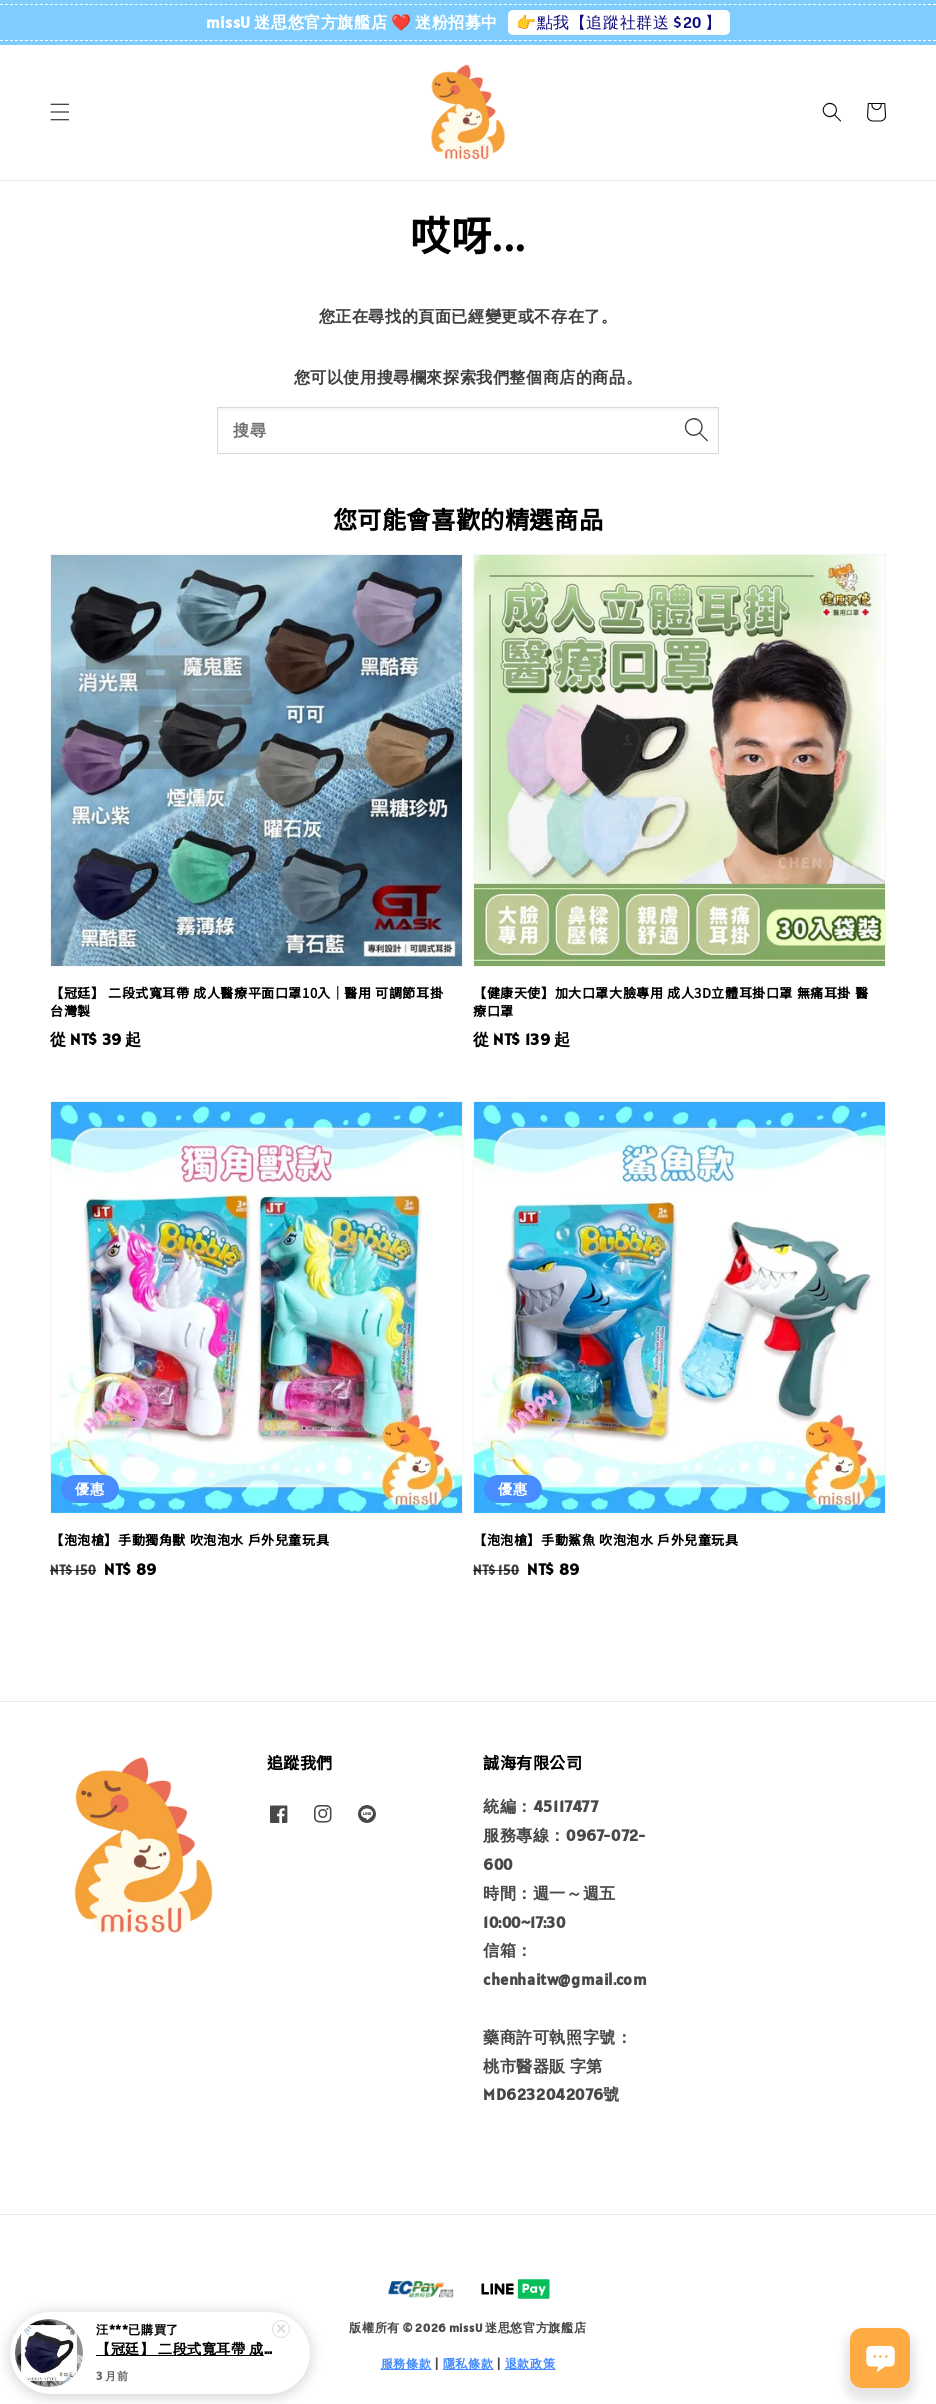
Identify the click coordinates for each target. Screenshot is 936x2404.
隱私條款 (468, 2363)
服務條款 (406, 2363)
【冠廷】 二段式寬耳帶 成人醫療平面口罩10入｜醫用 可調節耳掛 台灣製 (184, 2355)
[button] (60, 112)
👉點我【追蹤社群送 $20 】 (619, 22)
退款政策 (530, 2363)
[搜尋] (696, 430)
